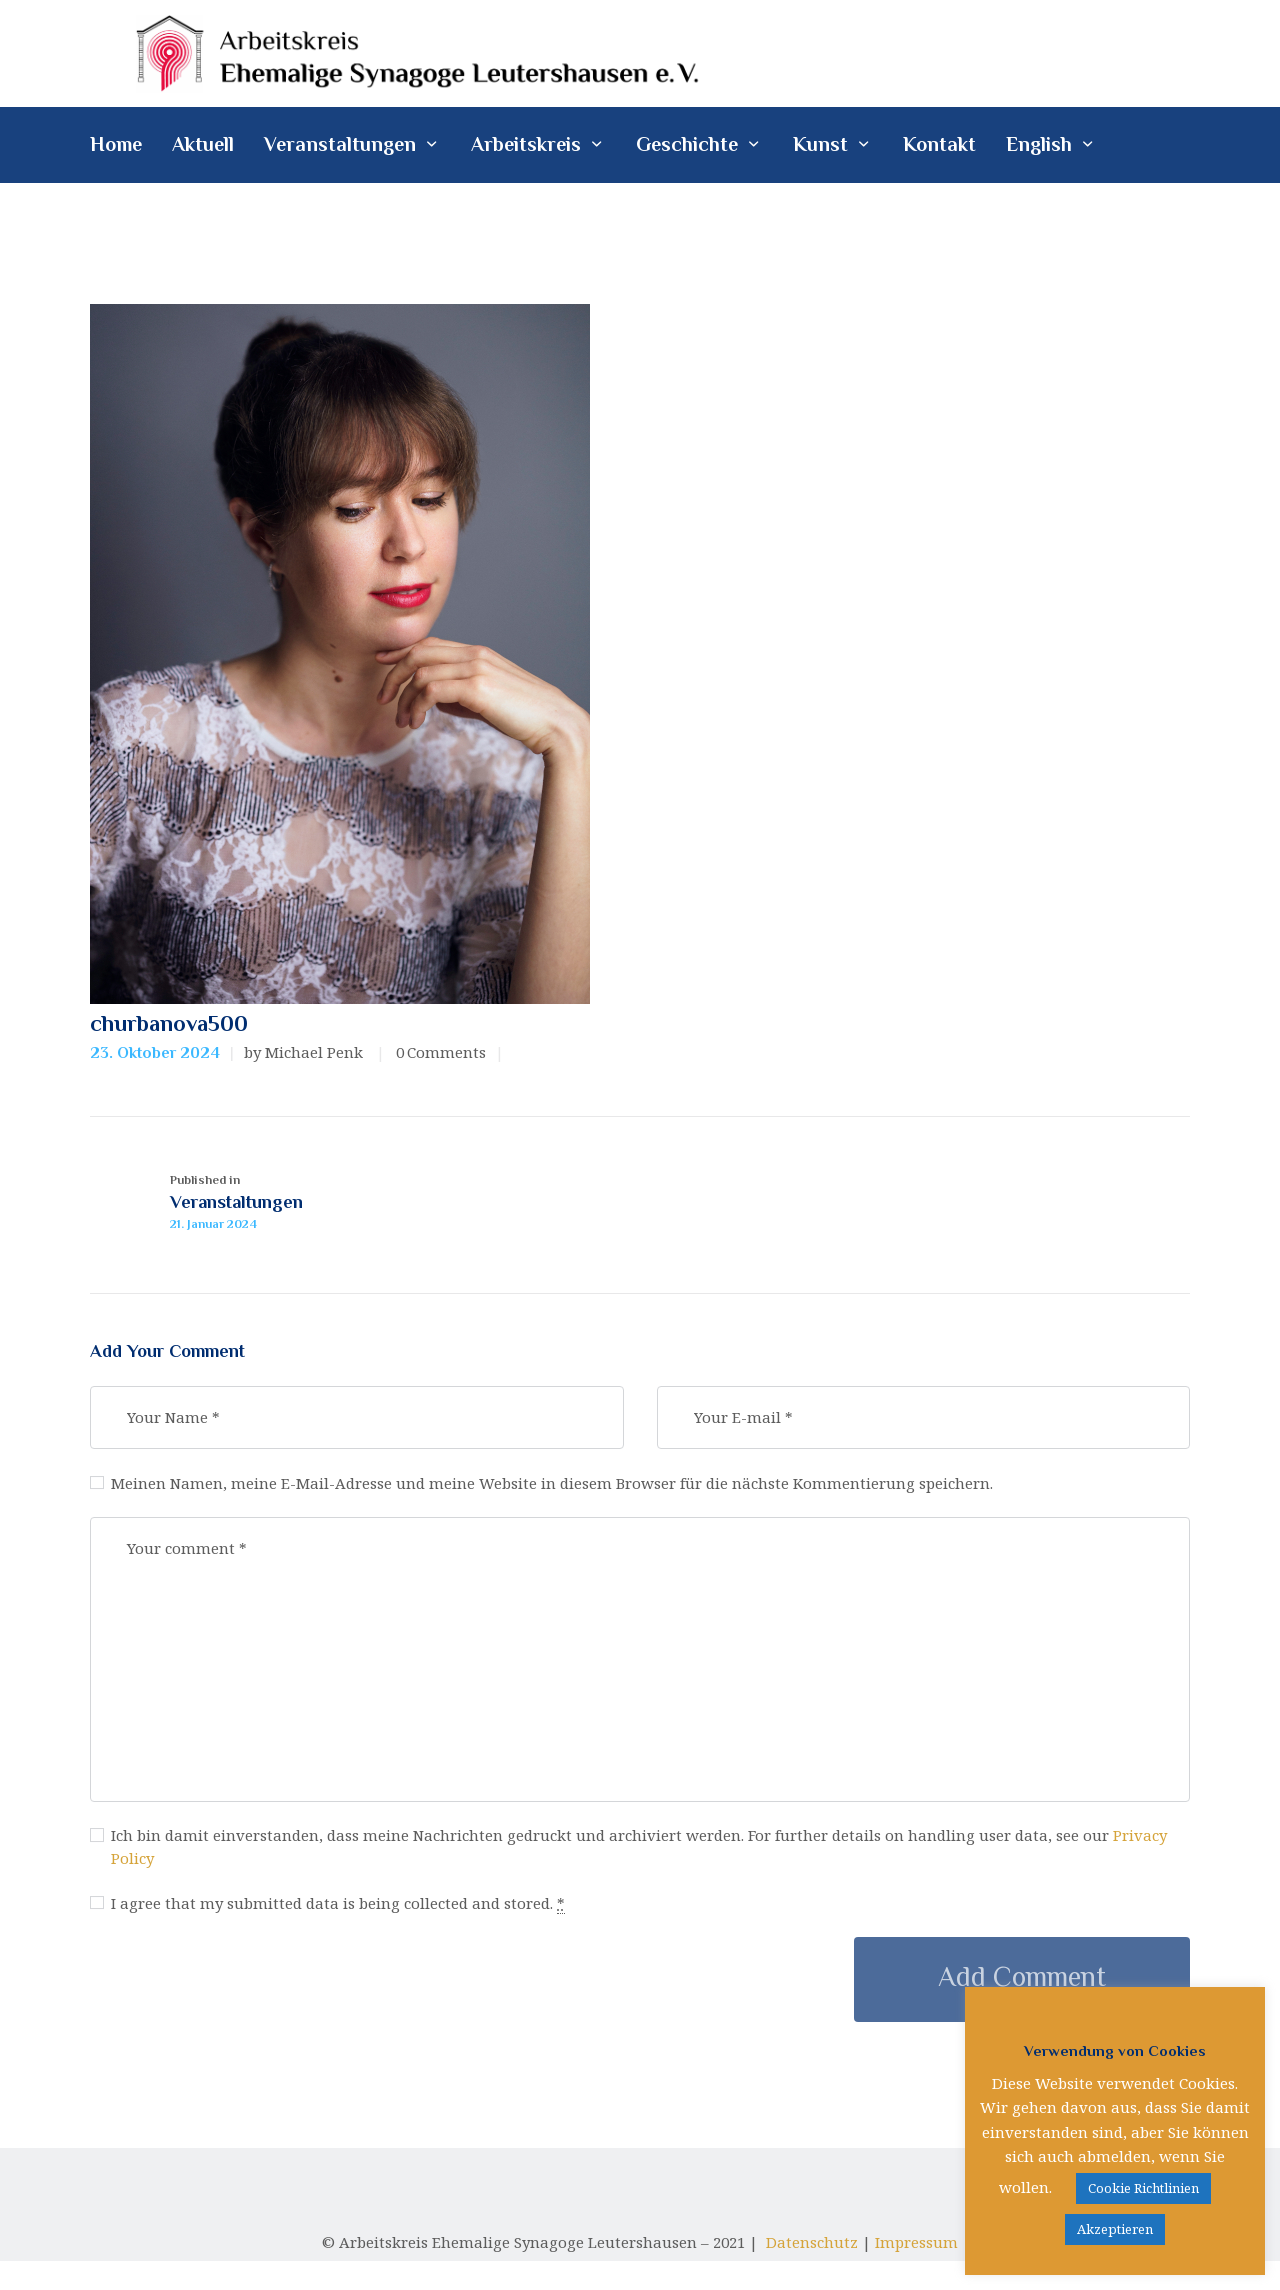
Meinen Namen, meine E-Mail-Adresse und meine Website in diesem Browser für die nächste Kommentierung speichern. (602, 1536)
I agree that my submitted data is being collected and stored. (364, 1976)
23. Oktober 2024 (155, 1060)
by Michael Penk (305, 1059)
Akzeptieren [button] (1115, 2229)
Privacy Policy (236, 1924)
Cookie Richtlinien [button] (1143, 2188)
